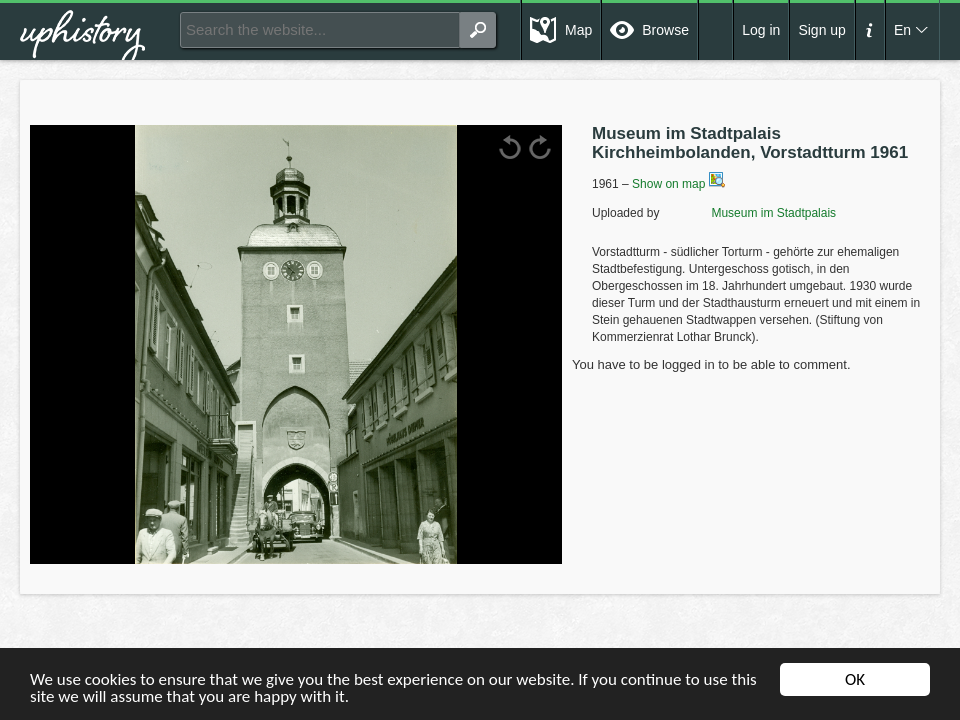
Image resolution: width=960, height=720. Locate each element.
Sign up (821, 30)
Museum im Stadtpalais (749, 213)
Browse (665, 30)
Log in (761, 30)
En (902, 30)
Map (578, 30)
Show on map (678, 184)
